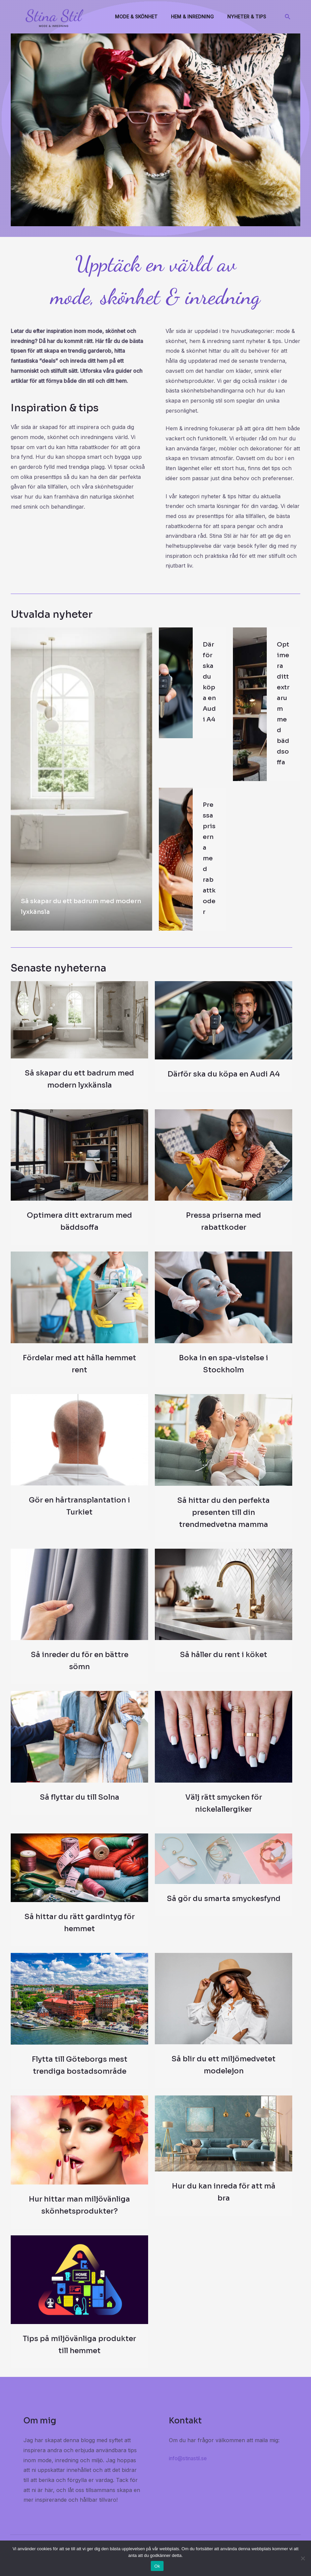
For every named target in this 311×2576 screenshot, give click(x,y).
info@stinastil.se (189, 2470)
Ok (157, 2566)
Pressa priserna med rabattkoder (209, 869)
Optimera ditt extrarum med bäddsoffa (283, 708)
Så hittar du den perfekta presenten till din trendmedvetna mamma (224, 1524)
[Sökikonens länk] (288, 17)
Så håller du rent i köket (223, 1666)
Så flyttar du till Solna (79, 1809)
